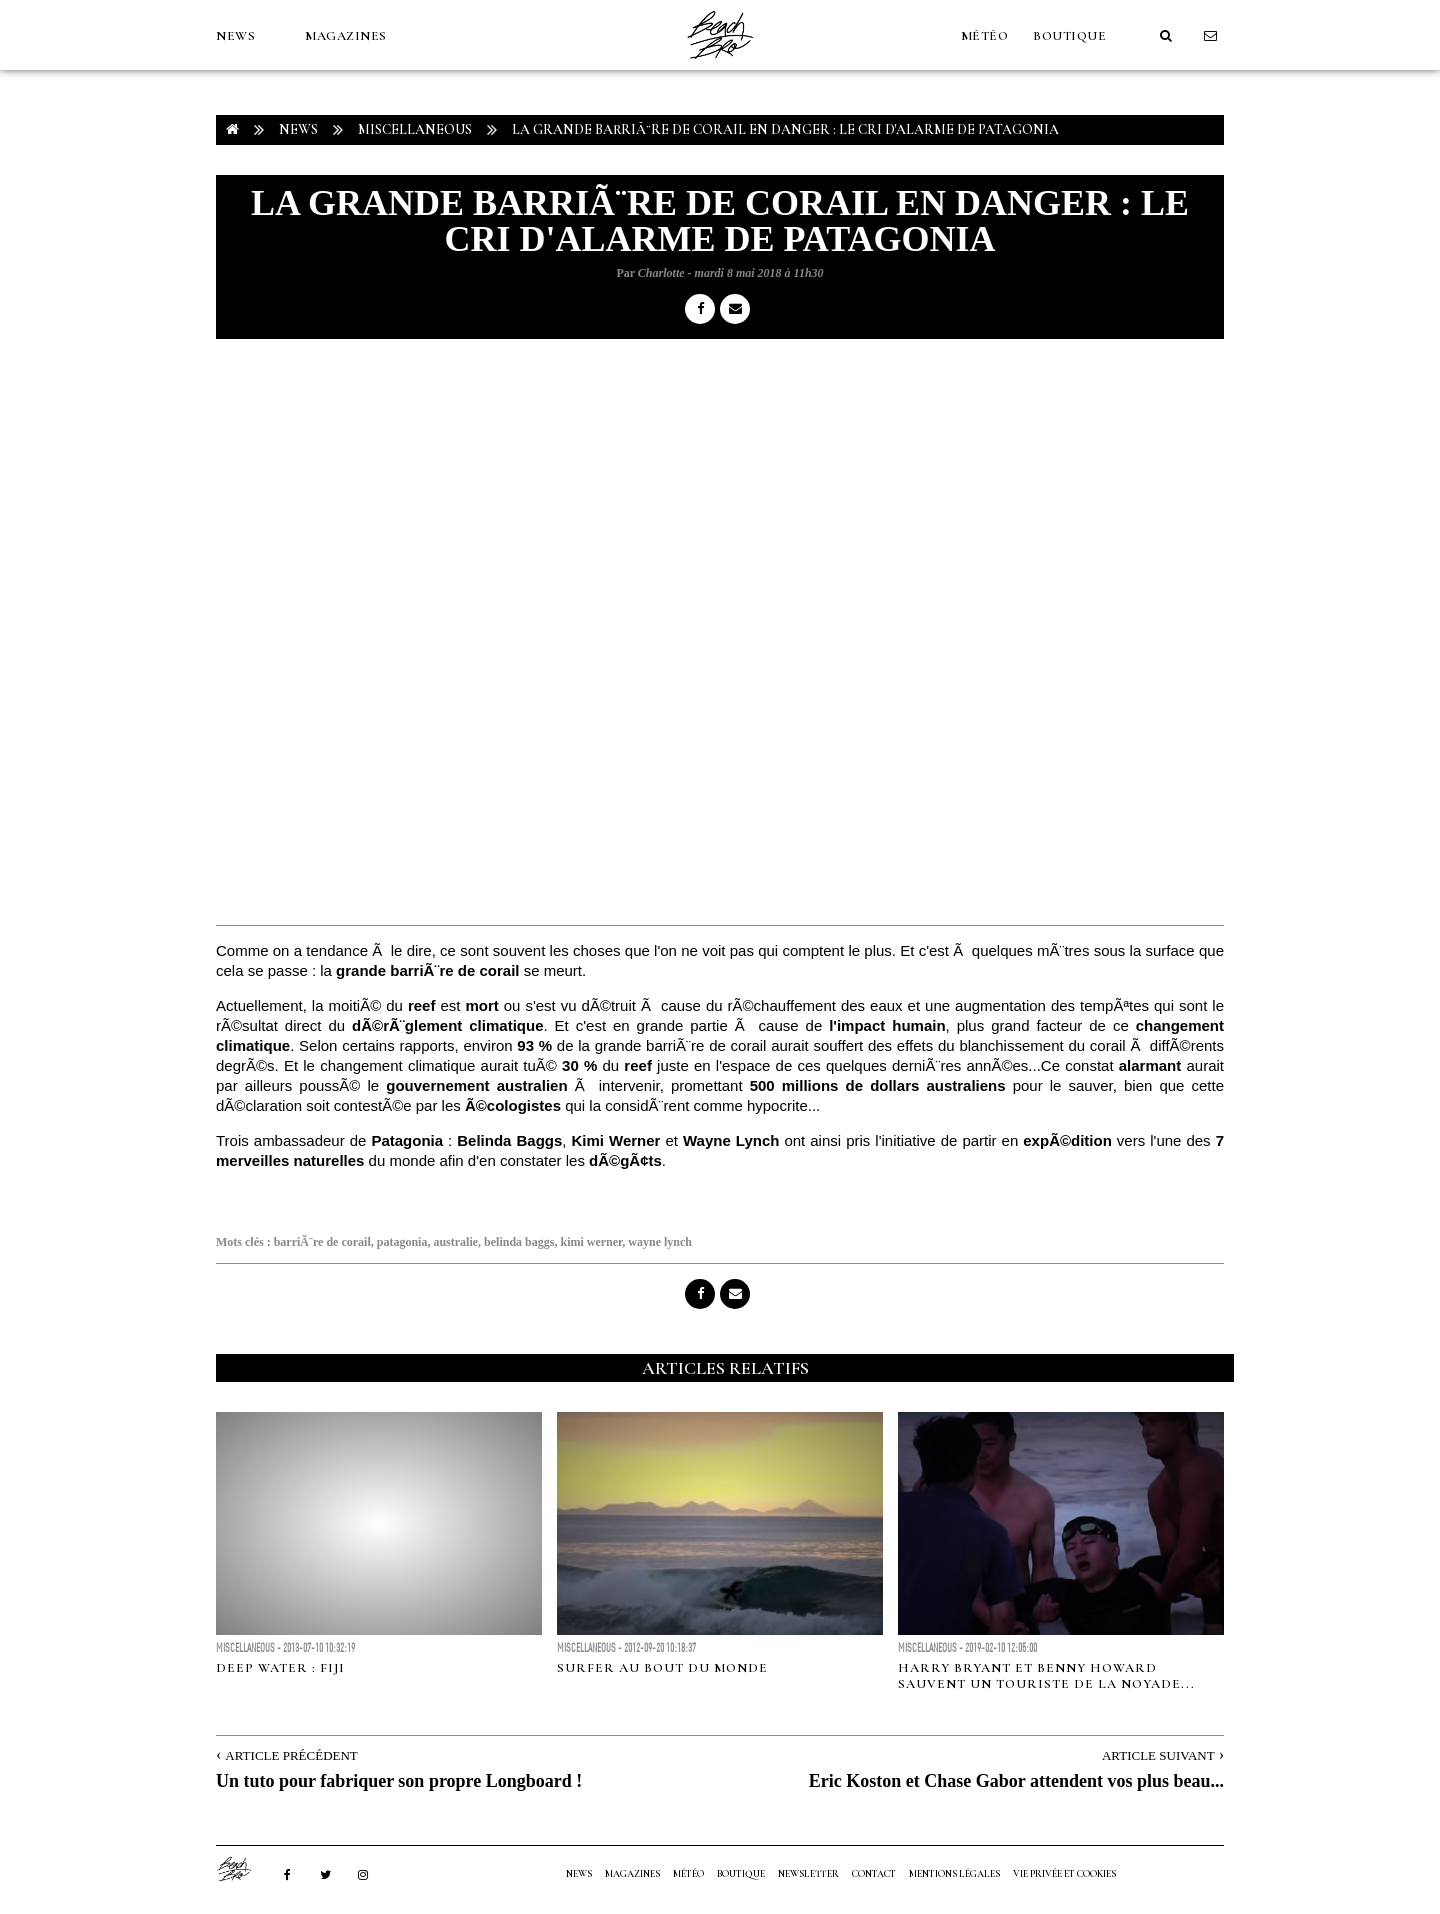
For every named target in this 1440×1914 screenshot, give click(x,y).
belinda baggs (519, 1242)
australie (455, 1242)
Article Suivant (1158, 1755)
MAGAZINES (346, 36)
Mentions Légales (954, 1874)
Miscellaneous (415, 129)
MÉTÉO (985, 36)
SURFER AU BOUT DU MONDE (662, 1668)
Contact (874, 1874)
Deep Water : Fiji (280, 1668)
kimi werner (591, 1242)
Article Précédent (291, 1755)
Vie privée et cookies (1064, 1874)
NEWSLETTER (808, 1874)
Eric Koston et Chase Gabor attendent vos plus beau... (1016, 1781)
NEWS (235, 36)
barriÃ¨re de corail (322, 1242)
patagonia (402, 1242)
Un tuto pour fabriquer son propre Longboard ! (399, 1781)
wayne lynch (660, 1242)
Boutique (1069, 36)
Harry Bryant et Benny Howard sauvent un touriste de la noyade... (1046, 1676)
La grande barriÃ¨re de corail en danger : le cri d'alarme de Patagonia (785, 129)
